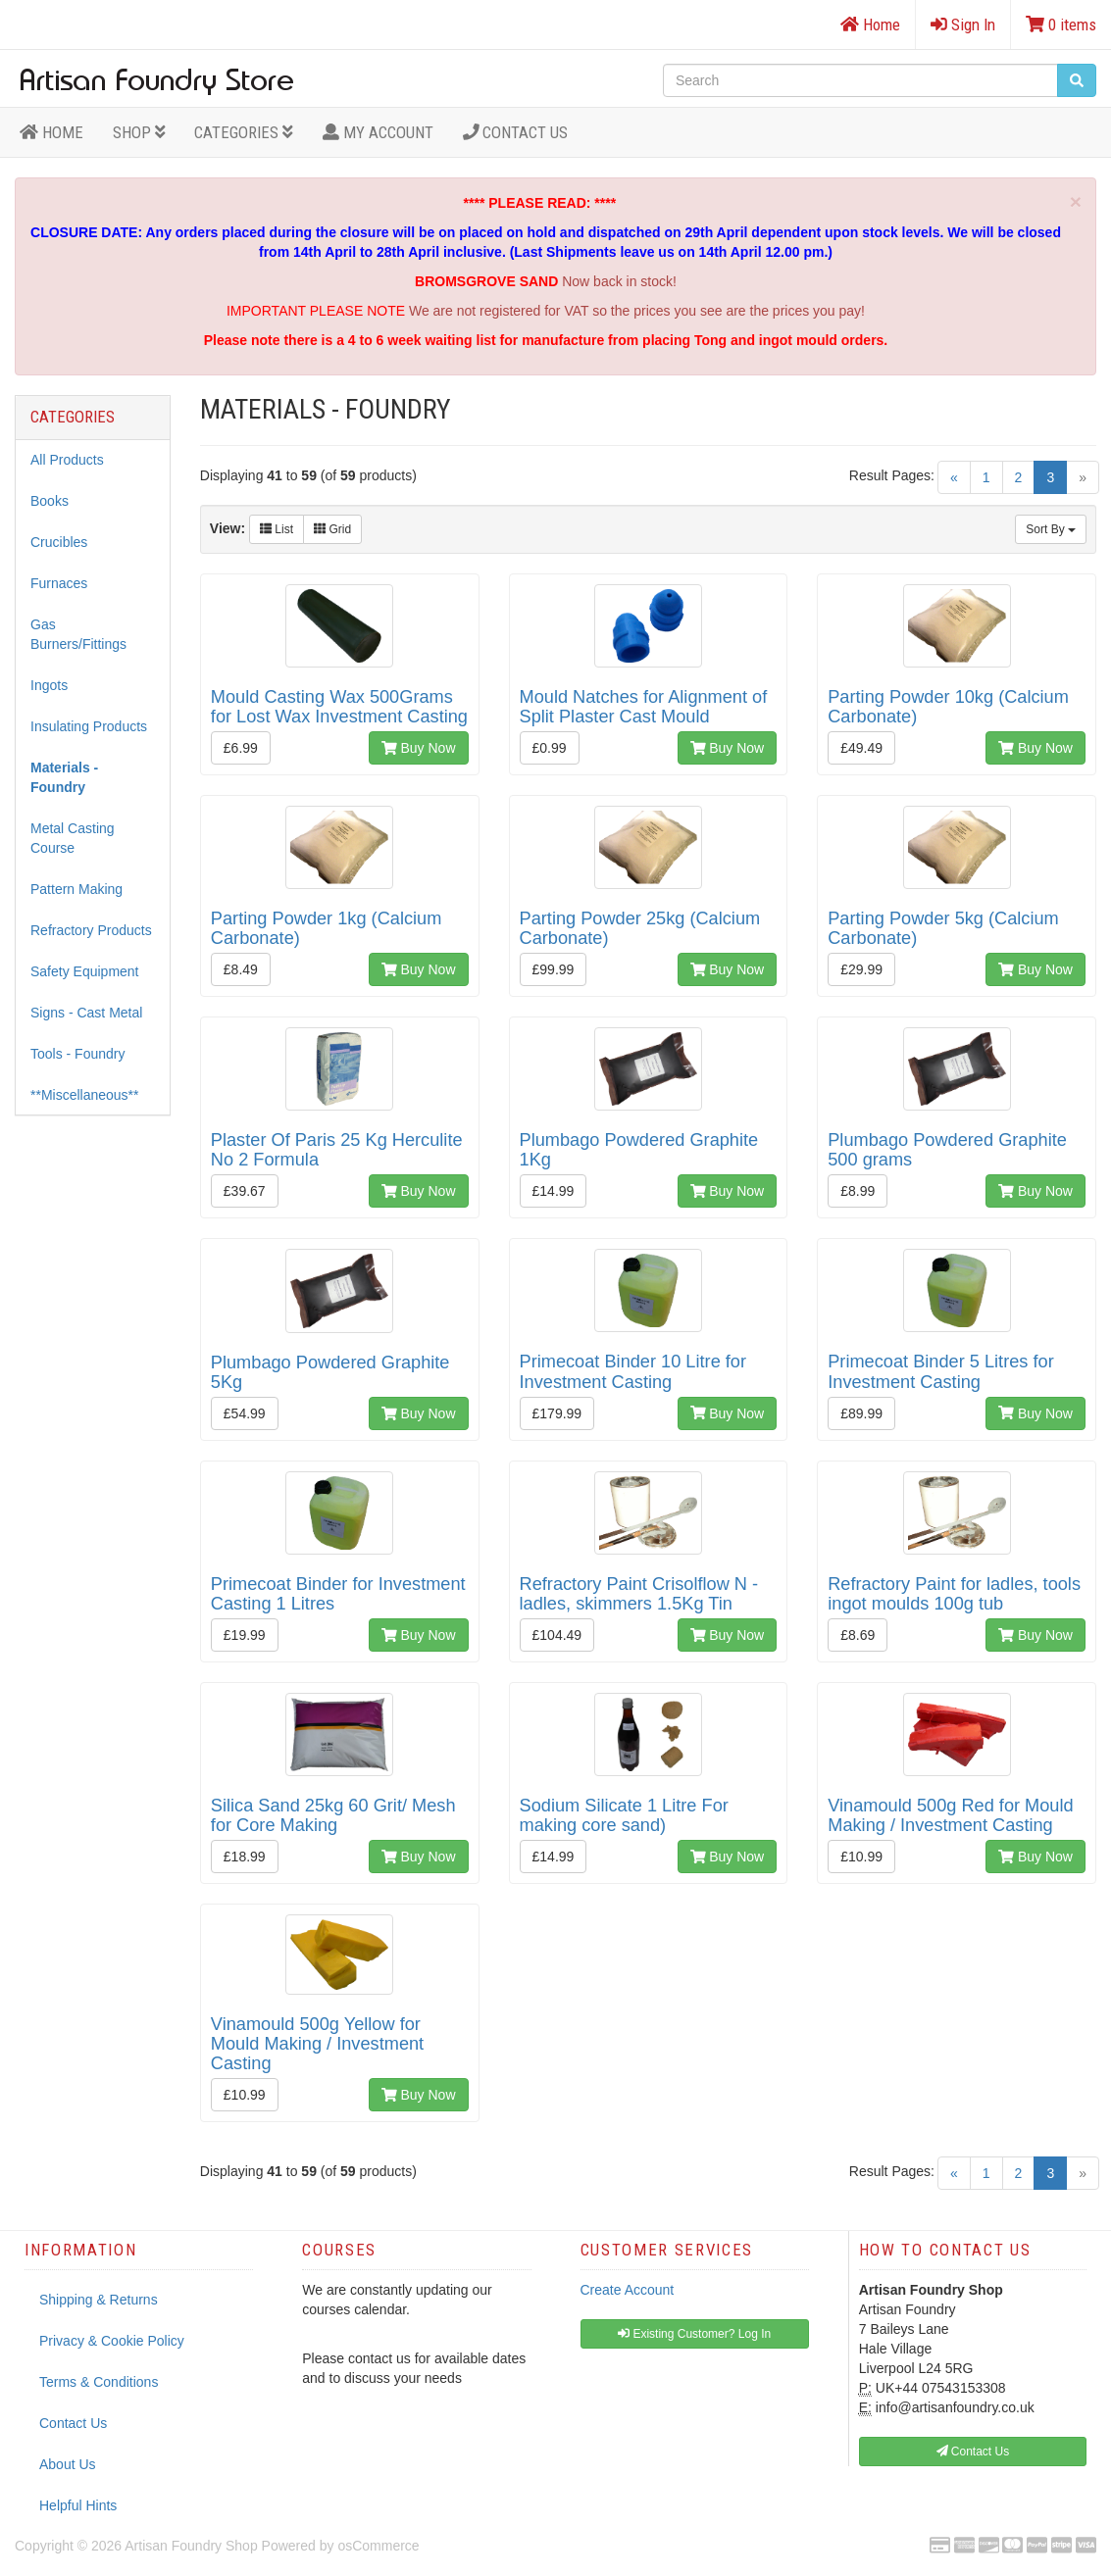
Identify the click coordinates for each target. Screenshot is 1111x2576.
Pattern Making (76, 889)
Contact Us (516, 132)
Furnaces (58, 583)
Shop (139, 132)
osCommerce (378, 2545)
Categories (243, 132)
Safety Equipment (84, 971)
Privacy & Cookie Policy (111, 2341)
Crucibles (58, 542)
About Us (67, 2464)
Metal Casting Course (72, 838)
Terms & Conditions (98, 2382)
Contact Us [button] (973, 2451)
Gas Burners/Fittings (78, 634)
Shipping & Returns (98, 2299)
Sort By (1051, 529)
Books (49, 501)
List (276, 529)
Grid (332, 529)
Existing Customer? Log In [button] (694, 2334)
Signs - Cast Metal (86, 1012)
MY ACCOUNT (378, 132)
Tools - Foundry (77, 1054)
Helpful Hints (78, 2505)
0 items (1061, 24)
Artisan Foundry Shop (191, 2545)
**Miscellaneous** (84, 1095)
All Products (67, 460)
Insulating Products (88, 726)
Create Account (628, 2290)
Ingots (49, 685)
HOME (51, 132)
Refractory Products (91, 930)
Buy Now (418, 748)
